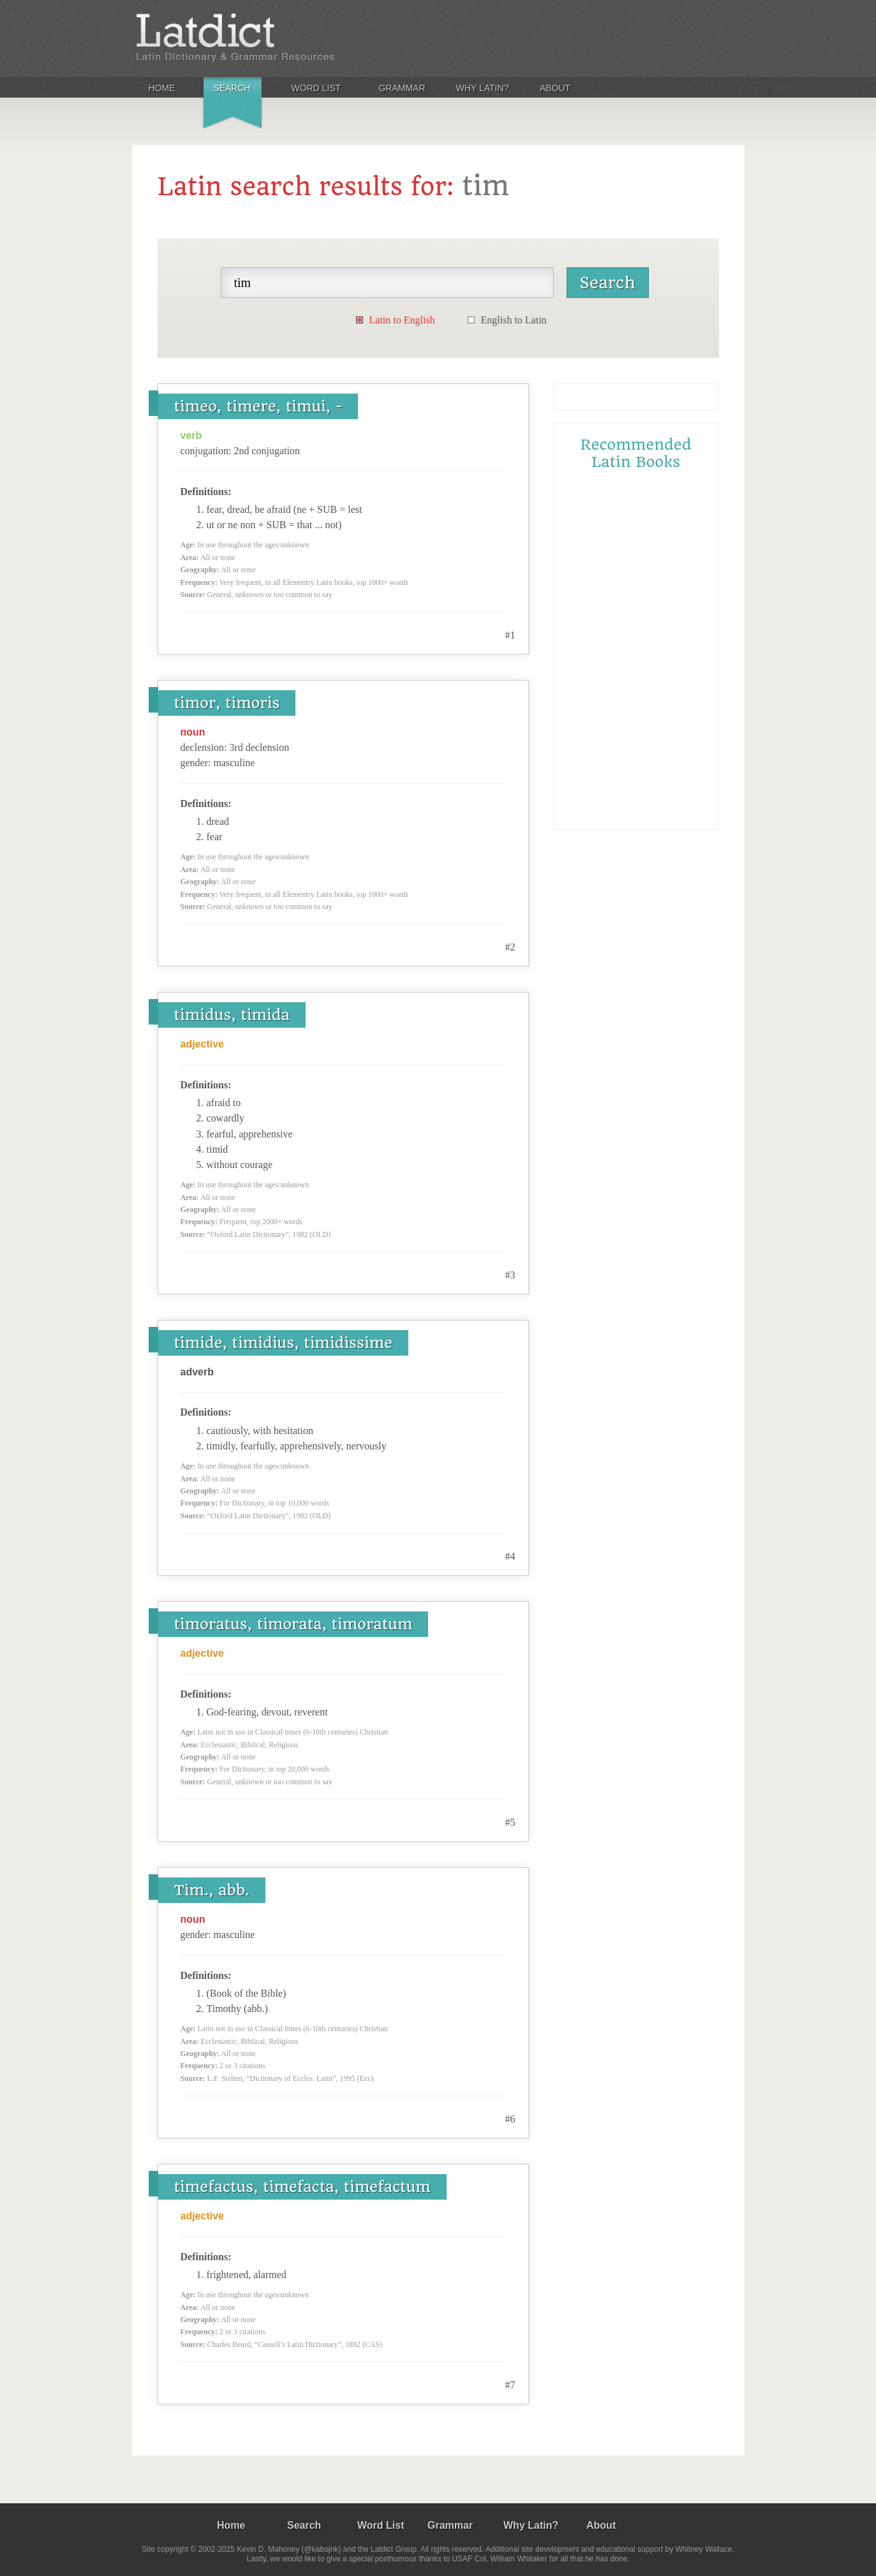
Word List (316, 88)
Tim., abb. (212, 1890)
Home (162, 88)
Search (231, 88)
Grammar (401, 88)
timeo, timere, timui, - (258, 406)
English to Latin (514, 320)
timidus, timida (232, 1015)
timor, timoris (227, 703)
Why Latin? (482, 88)
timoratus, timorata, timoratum (293, 1624)
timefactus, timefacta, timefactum (302, 2187)
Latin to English (402, 320)
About (555, 88)
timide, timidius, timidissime (283, 1343)
